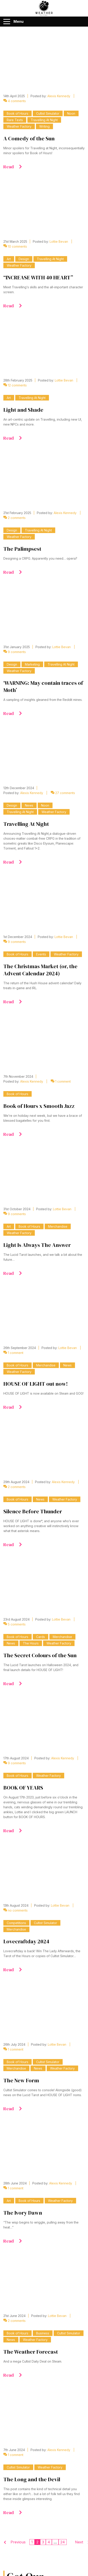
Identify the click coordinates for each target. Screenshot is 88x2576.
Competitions (16, 1923)
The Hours (31, 1643)
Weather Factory (19, 126)
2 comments (14, 518)
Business (42, 2333)
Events (41, 954)
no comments (15, 1910)
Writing (44, 126)
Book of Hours (17, 113)
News (29, 805)
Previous (18, 2542)
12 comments (15, 385)
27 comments (63, 793)
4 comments (14, 101)
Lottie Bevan (59, 241)
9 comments (14, 652)
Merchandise (57, 1226)
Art (9, 259)
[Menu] (6, 21)
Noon (71, 113)
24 (62, 2542)
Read (12, 167)
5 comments (14, 1624)
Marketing (32, 664)
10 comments (15, 246)
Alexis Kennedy (58, 96)
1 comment (61, 1081)
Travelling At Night (44, 120)
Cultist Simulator (47, 113)
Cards (40, 1637)
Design (24, 259)
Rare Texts (15, 120)
